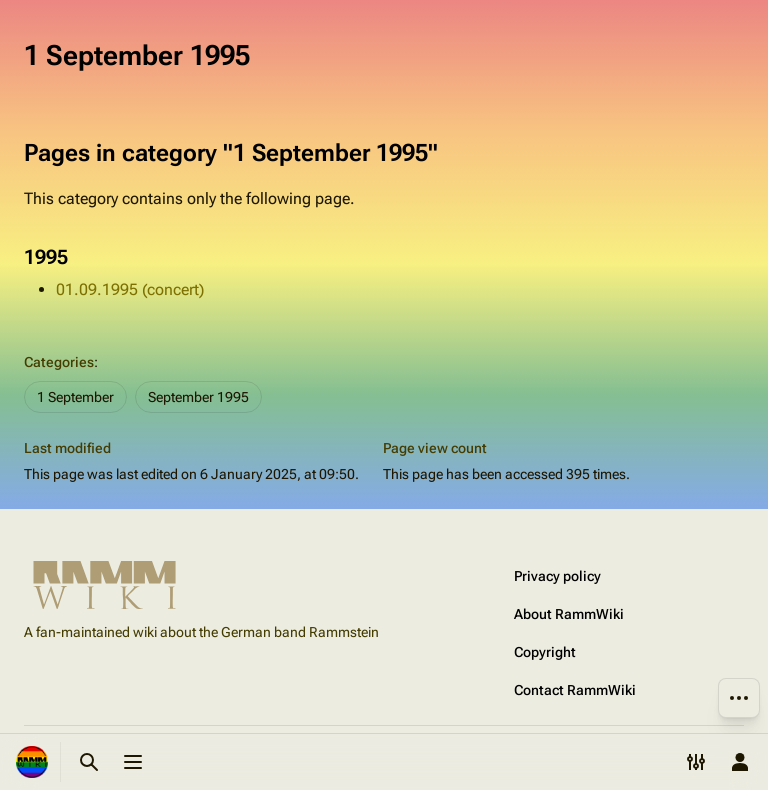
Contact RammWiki (575, 690)
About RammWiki (569, 614)
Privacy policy (557, 576)
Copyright (545, 652)
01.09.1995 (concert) (130, 289)
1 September (75, 397)
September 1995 (198, 397)
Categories (59, 362)
